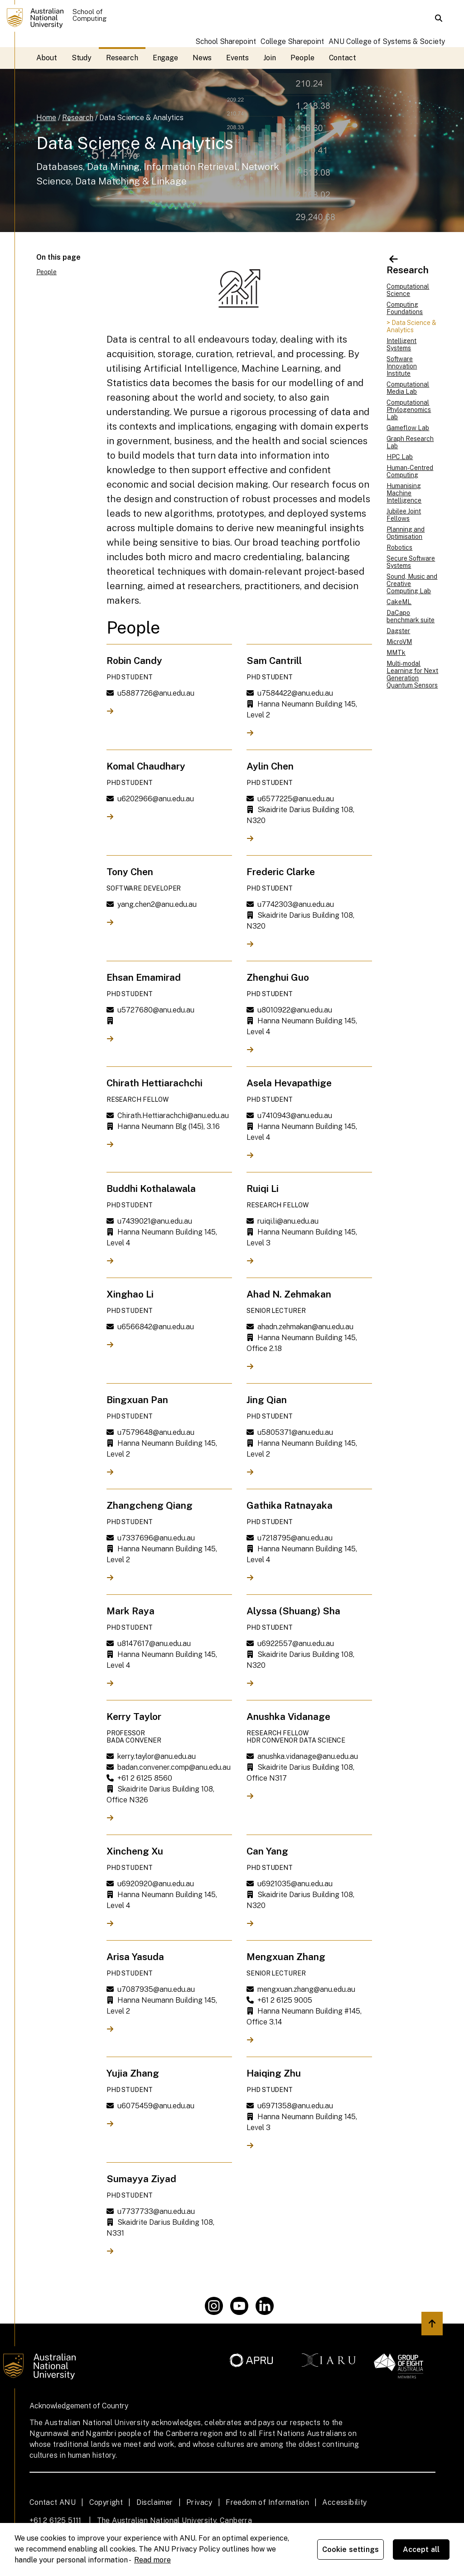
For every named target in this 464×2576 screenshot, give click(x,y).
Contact (342, 57)
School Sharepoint (225, 41)
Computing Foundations (405, 308)
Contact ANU (52, 2502)
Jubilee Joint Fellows (404, 515)
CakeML (399, 601)
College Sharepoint (292, 41)
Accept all (421, 2549)
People (302, 57)
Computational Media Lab (408, 388)
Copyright (106, 2502)
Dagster (398, 630)
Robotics (399, 547)
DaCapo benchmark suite (411, 616)
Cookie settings (350, 2549)
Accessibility (344, 2502)
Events (237, 57)
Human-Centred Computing (410, 471)
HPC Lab (400, 456)
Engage (166, 57)
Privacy (199, 2502)
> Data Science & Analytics (411, 326)
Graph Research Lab (410, 442)
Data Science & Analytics (141, 117)
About (46, 57)
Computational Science (408, 290)
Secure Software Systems (411, 562)
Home (46, 117)
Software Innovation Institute (402, 366)
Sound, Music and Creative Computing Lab (412, 584)
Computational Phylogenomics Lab (409, 410)
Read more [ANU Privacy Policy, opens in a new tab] (152, 2560)
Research (122, 57)
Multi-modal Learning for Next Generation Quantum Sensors (412, 674)
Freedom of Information (267, 2502)
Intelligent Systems (401, 344)
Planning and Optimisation (406, 533)
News (202, 57)
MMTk (396, 652)
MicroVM (399, 641)
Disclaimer (154, 2502)
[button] (439, 18)
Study (82, 57)
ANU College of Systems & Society (387, 41)
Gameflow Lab (408, 427)
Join (269, 57)
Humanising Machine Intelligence (404, 493)
